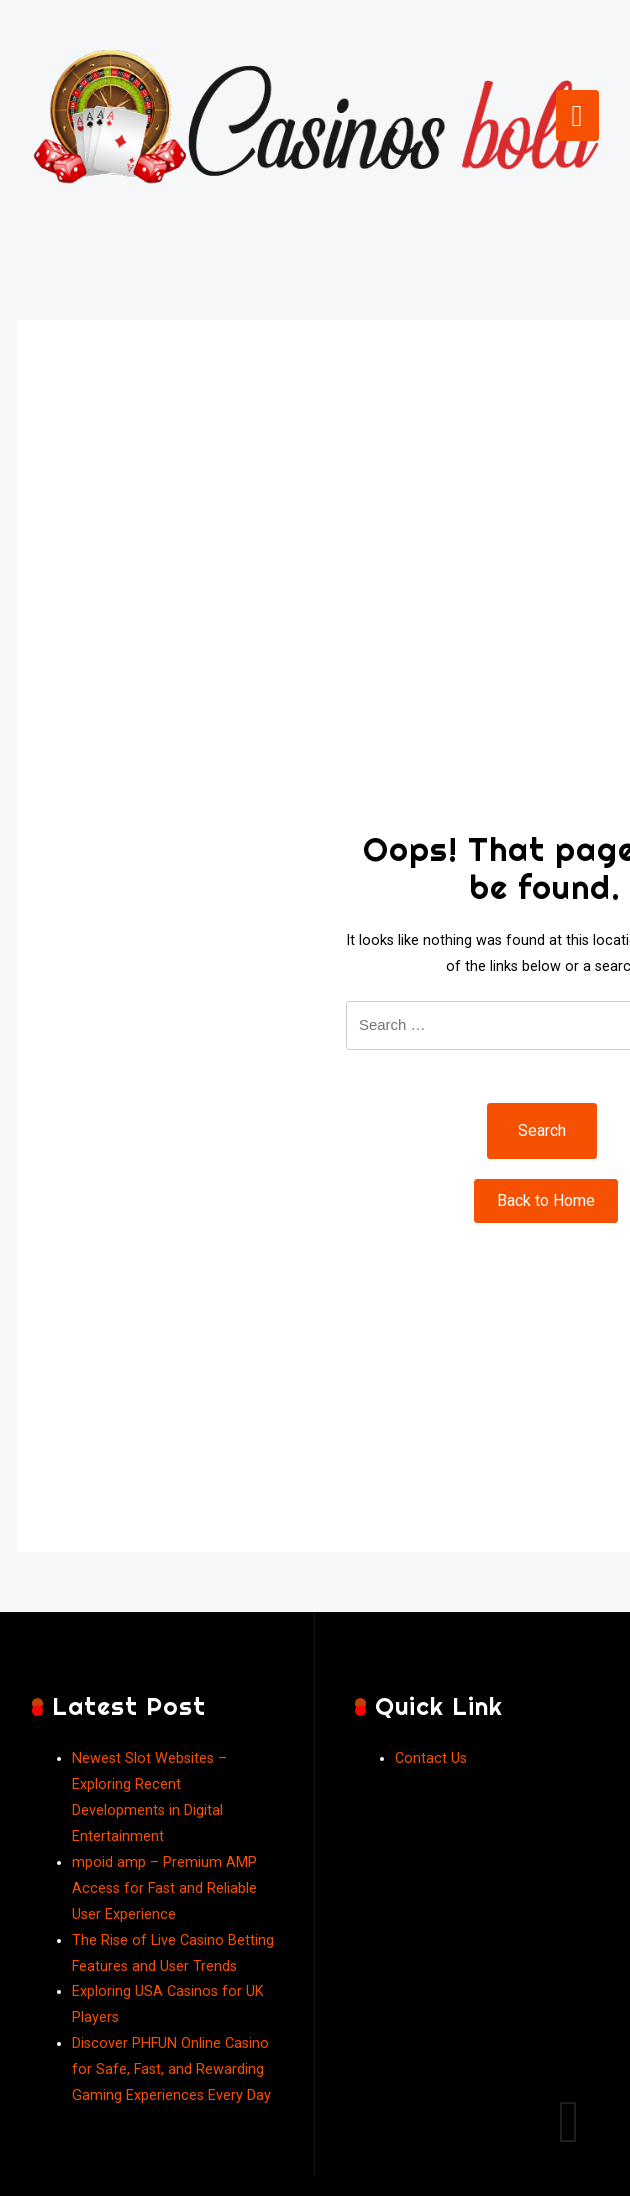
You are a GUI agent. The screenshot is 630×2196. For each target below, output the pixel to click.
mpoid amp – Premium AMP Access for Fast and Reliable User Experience (164, 1888)
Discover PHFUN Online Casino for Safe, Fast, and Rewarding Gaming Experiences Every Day (171, 2069)
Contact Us (431, 1758)
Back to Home (546, 1200)
